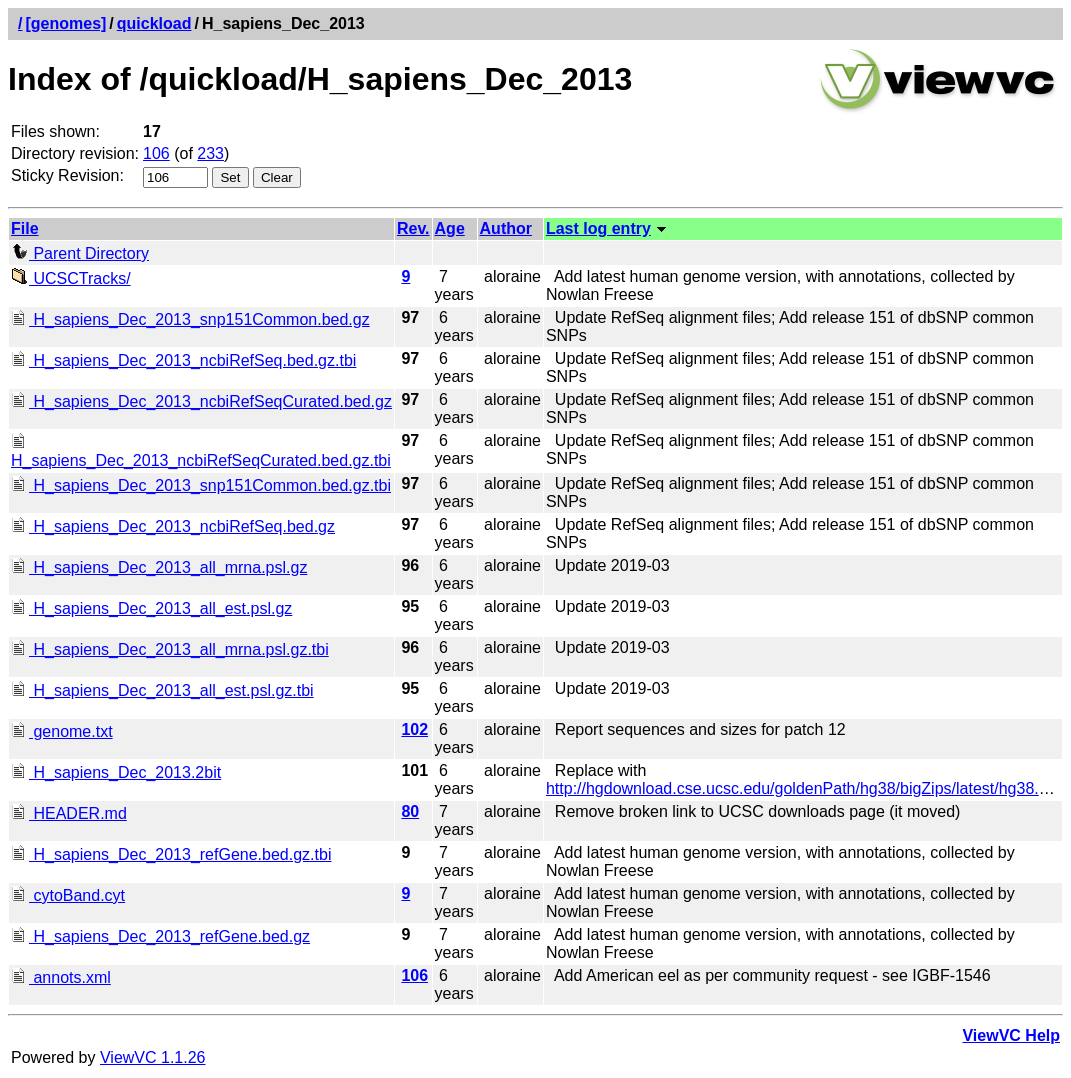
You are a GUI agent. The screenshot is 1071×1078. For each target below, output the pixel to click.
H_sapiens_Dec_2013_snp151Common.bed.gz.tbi (201, 485)
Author (506, 228)
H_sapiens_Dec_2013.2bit (116, 772)
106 (156, 153)
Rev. (413, 228)
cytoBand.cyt (68, 895)
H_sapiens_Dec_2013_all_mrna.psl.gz (159, 567)
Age (450, 228)
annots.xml (61, 977)
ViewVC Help (1011, 1035)
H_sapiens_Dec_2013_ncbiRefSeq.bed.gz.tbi (183, 360)
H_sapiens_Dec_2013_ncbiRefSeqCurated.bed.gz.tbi (201, 451)
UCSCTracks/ (71, 278)
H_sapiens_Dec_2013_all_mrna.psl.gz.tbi (170, 649)
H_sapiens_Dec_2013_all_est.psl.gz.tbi (162, 690)
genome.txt (62, 731)
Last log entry (598, 228)
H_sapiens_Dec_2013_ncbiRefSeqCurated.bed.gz (201, 401)
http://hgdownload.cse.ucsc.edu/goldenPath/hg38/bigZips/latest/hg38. (792, 788)
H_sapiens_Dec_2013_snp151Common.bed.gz (190, 319)
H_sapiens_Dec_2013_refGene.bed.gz (160, 936)
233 (210, 153)
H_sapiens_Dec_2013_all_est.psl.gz (151, 608)
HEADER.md (69, 813)
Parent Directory (80, 253)
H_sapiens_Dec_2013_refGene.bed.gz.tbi (171, 854)
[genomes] (65, 23)
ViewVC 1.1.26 (153, 1057)
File (25, 228)
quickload (154, 23)
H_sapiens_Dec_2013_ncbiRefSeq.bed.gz (173, 526)
